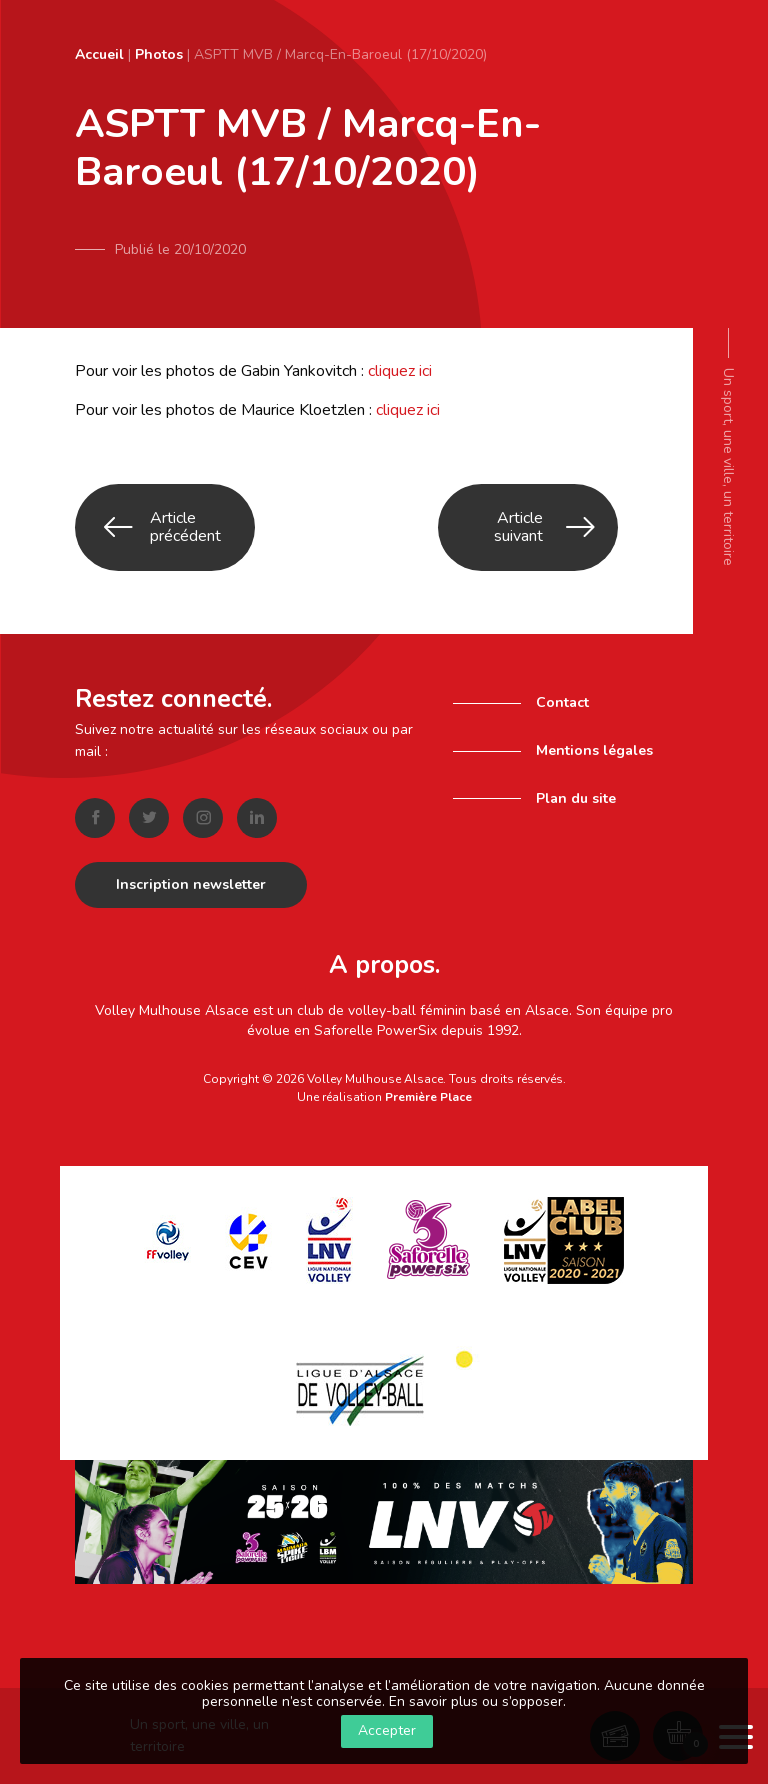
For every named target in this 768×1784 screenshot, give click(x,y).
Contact (562, 702)
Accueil (99, 54)
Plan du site (576, 798)
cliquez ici (400, 371)
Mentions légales (594, 750)
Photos (159, 54)
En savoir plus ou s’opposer (476, 1701)
